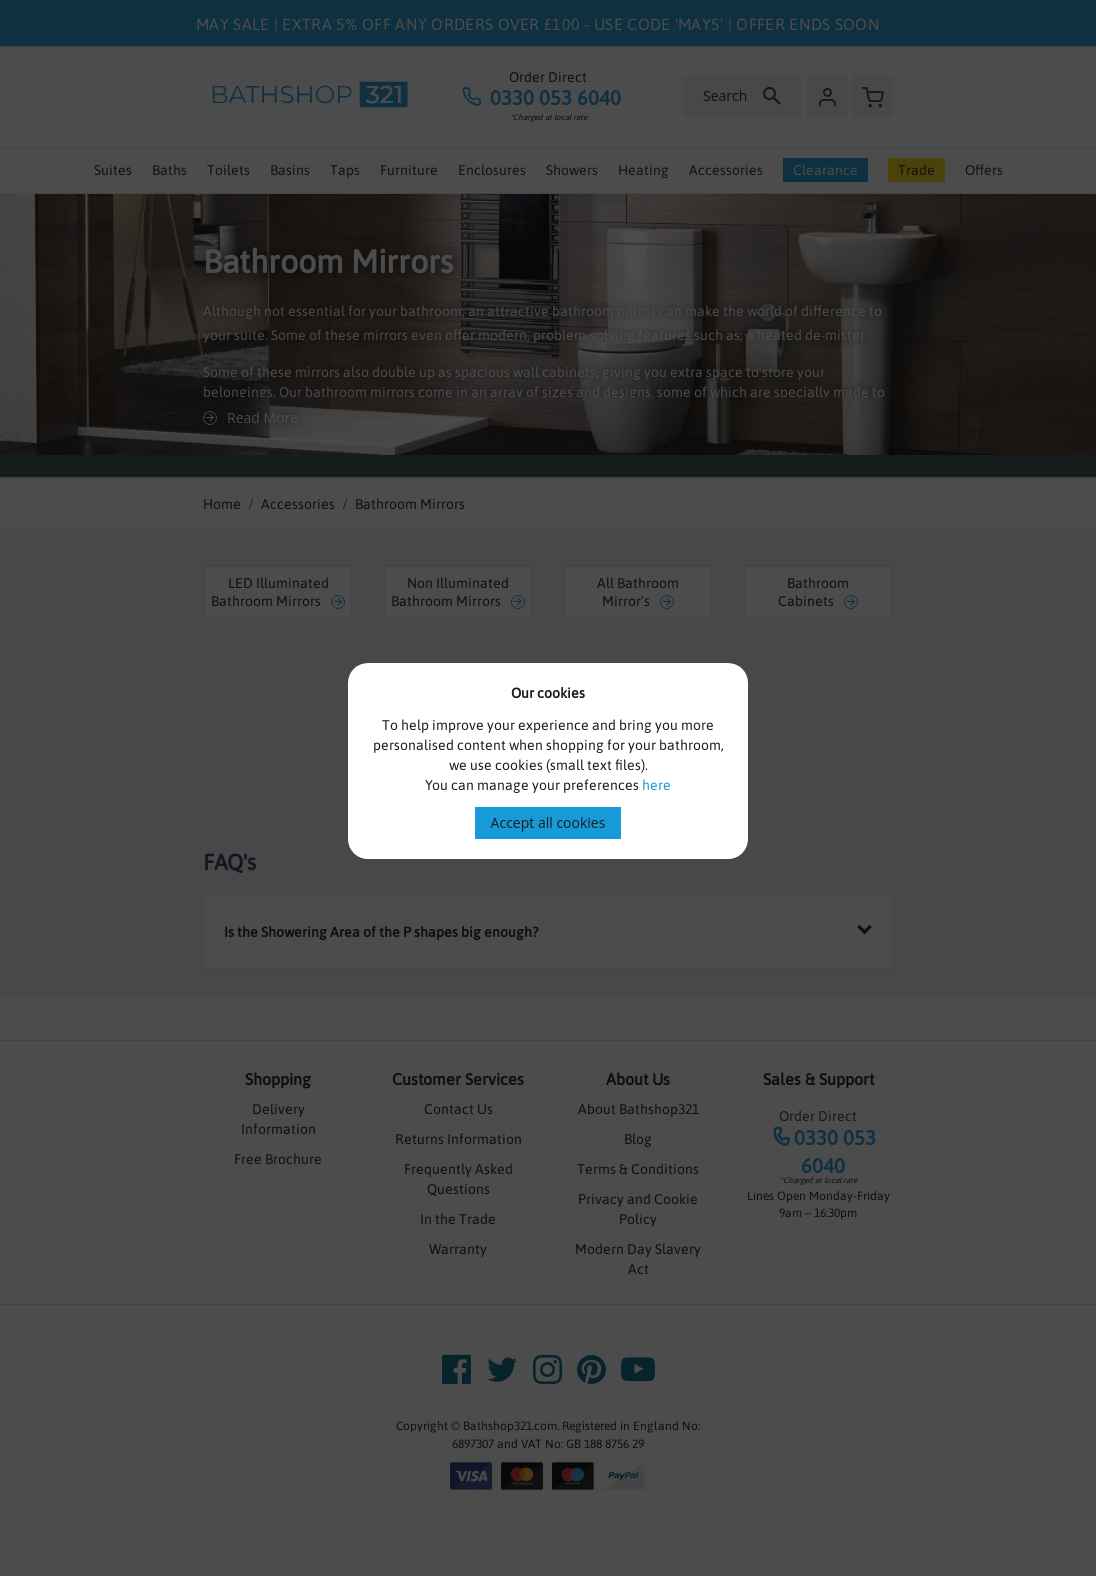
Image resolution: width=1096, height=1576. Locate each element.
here (656, 785)
